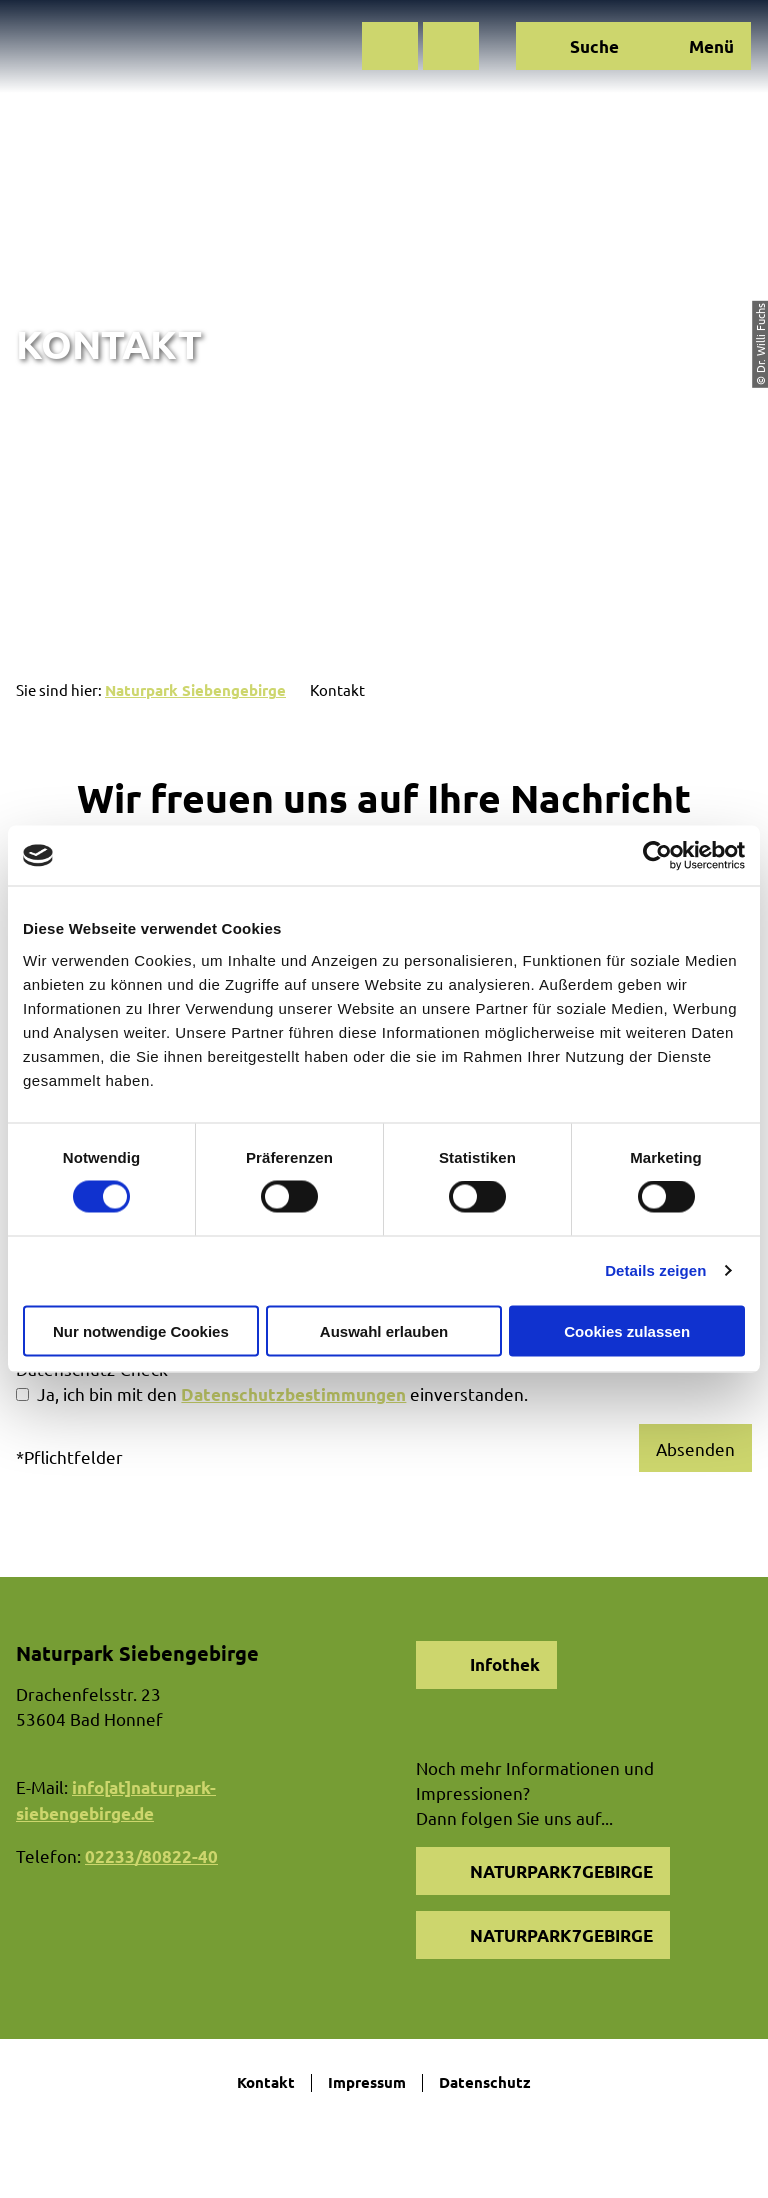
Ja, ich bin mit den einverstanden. (282, 1393)
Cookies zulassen (627, 1330)
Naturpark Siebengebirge (195, 690)
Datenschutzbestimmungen (293, 1394)
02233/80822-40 (151, 1856)
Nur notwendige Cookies (141, 1330)
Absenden (695, 1448)
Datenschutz (485, 2083)
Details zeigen (655, 1270)
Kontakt (266, 2083)
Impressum (367, 2083)
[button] (390, 46)
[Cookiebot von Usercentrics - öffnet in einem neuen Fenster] (657, 856)
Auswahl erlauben (384, 1330)
